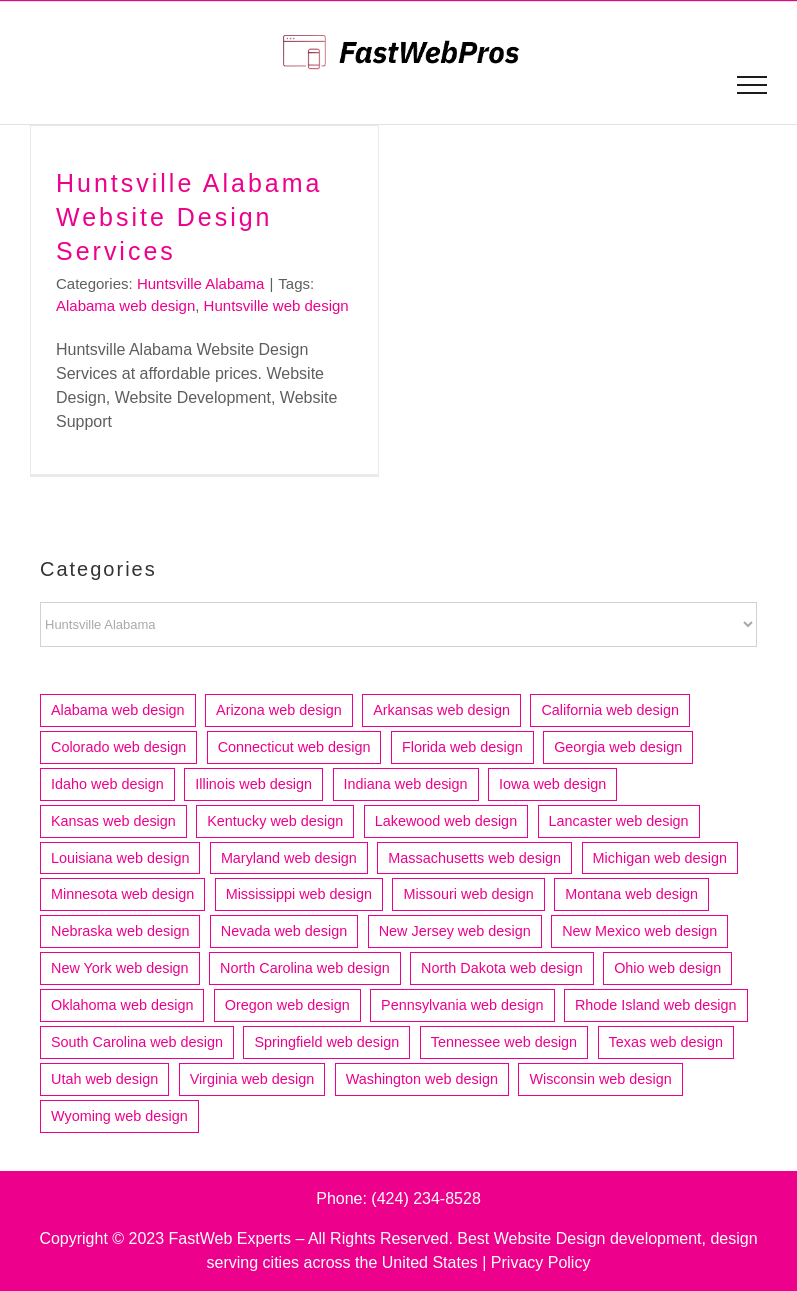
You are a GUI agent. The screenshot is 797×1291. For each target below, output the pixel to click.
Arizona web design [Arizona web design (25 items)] (279, 710)
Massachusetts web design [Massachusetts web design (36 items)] (474, 858)
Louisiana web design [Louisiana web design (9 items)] (120, 858)
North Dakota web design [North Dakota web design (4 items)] (502, 968)
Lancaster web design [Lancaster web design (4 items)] (619, 821)
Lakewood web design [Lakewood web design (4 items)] (446, 821)
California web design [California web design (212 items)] (610, 710)
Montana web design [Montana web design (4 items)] (631, 894)
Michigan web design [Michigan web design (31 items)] (660, 858)
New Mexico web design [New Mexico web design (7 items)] (639, 931)
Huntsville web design (276, 305)
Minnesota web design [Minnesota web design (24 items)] (122, 894)
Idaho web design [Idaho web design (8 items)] (107, 784)
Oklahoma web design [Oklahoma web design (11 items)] (122, 1005)
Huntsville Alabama (201, 283)
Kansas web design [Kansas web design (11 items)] (113, 821)
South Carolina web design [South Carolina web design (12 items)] (137, 1042)
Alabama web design (125, 305)
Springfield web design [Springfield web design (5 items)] (326, 1042)
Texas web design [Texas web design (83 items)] (666, 1042)
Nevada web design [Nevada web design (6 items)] (284, 931)
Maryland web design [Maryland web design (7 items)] (289, 858)
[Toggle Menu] (752, 85)
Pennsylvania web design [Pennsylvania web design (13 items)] (462, 1005)
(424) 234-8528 (425, 1198)
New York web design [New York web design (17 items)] (120, 968)
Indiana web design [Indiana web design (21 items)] (406, 784)
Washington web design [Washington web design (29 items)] (422, 1079)
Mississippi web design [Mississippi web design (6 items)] (299, 894)
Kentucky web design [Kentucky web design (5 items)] (275, 821)
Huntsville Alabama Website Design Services (189, 217)
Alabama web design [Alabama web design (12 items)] (118, 710)
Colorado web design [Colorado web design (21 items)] (118, 747)
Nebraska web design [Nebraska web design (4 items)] (120, 931)
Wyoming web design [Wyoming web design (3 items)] (119, 1116)
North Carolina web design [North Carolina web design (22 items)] (305, 968)
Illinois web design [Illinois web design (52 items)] (253, 784)
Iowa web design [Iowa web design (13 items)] (552, 784)
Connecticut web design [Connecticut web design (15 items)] (294, 747)
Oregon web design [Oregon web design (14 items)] (287, 1005)
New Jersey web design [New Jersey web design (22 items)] (455, 931)
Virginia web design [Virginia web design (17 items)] (252, 1079)
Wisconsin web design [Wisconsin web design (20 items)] (600, 1079)
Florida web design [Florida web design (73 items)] (462, 747)
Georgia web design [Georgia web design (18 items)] (618, 747)
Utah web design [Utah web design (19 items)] (104, 1079)
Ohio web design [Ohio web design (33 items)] (667, 968)
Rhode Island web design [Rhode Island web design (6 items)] (656, 1005)
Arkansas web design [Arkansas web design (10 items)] (441, 710)
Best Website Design (531, 1238)
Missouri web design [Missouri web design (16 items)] (468, 894)
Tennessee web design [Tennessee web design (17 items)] (504, 1042)
